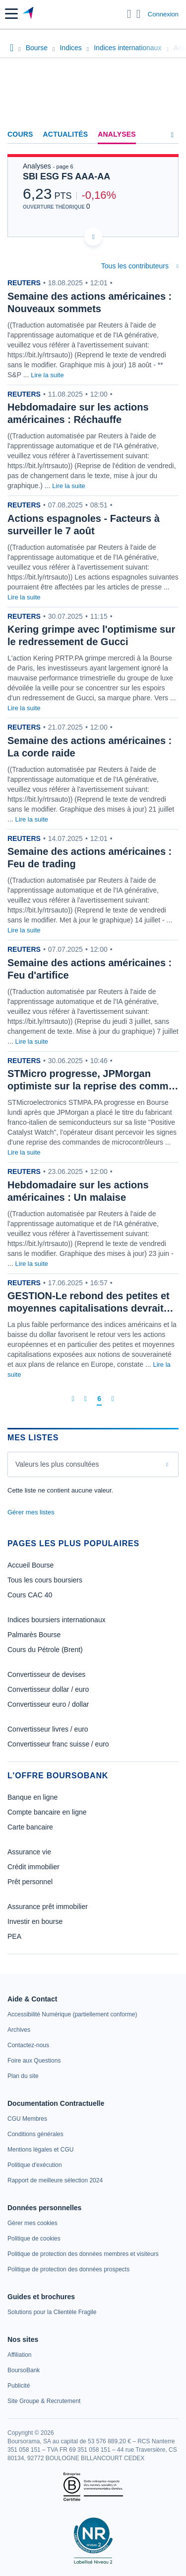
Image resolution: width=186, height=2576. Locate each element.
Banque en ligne (32, 1797)
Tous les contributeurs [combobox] (135, 266)
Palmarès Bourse (34, 1635)
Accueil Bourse (30, 1565)
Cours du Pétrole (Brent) (45, 1650)
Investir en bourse (34, 1921)
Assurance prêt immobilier (47, 1907)
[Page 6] (99, 1399)
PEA (14, 1936)
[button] (11, 13)
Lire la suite (47, 375)
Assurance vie (29, 1852)
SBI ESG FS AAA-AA (66, 176)
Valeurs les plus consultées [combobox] (57, 1464)
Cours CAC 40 (29, 1595)
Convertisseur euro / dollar (48, 1704)
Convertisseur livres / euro (47, 1729)
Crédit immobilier (33, 1867)
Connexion (163, 14)
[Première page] (73, 1398)
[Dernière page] (113, 1398)
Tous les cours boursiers (44, 1580)
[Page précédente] (85, 1398)
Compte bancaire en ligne (47, 1812)
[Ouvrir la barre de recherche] (129, 14)
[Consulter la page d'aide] (138, 14)
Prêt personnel (30, 1882)
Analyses (117, 134)
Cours (20, 134)
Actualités (65, 134)
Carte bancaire (30, 1827)
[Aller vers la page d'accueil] (29, 14)
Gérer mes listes (31, 1512)
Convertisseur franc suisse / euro (58, 1744)
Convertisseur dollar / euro (48, 1689)
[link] (72, 2014)
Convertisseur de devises (46, 1674)
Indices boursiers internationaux (56, 1620)
